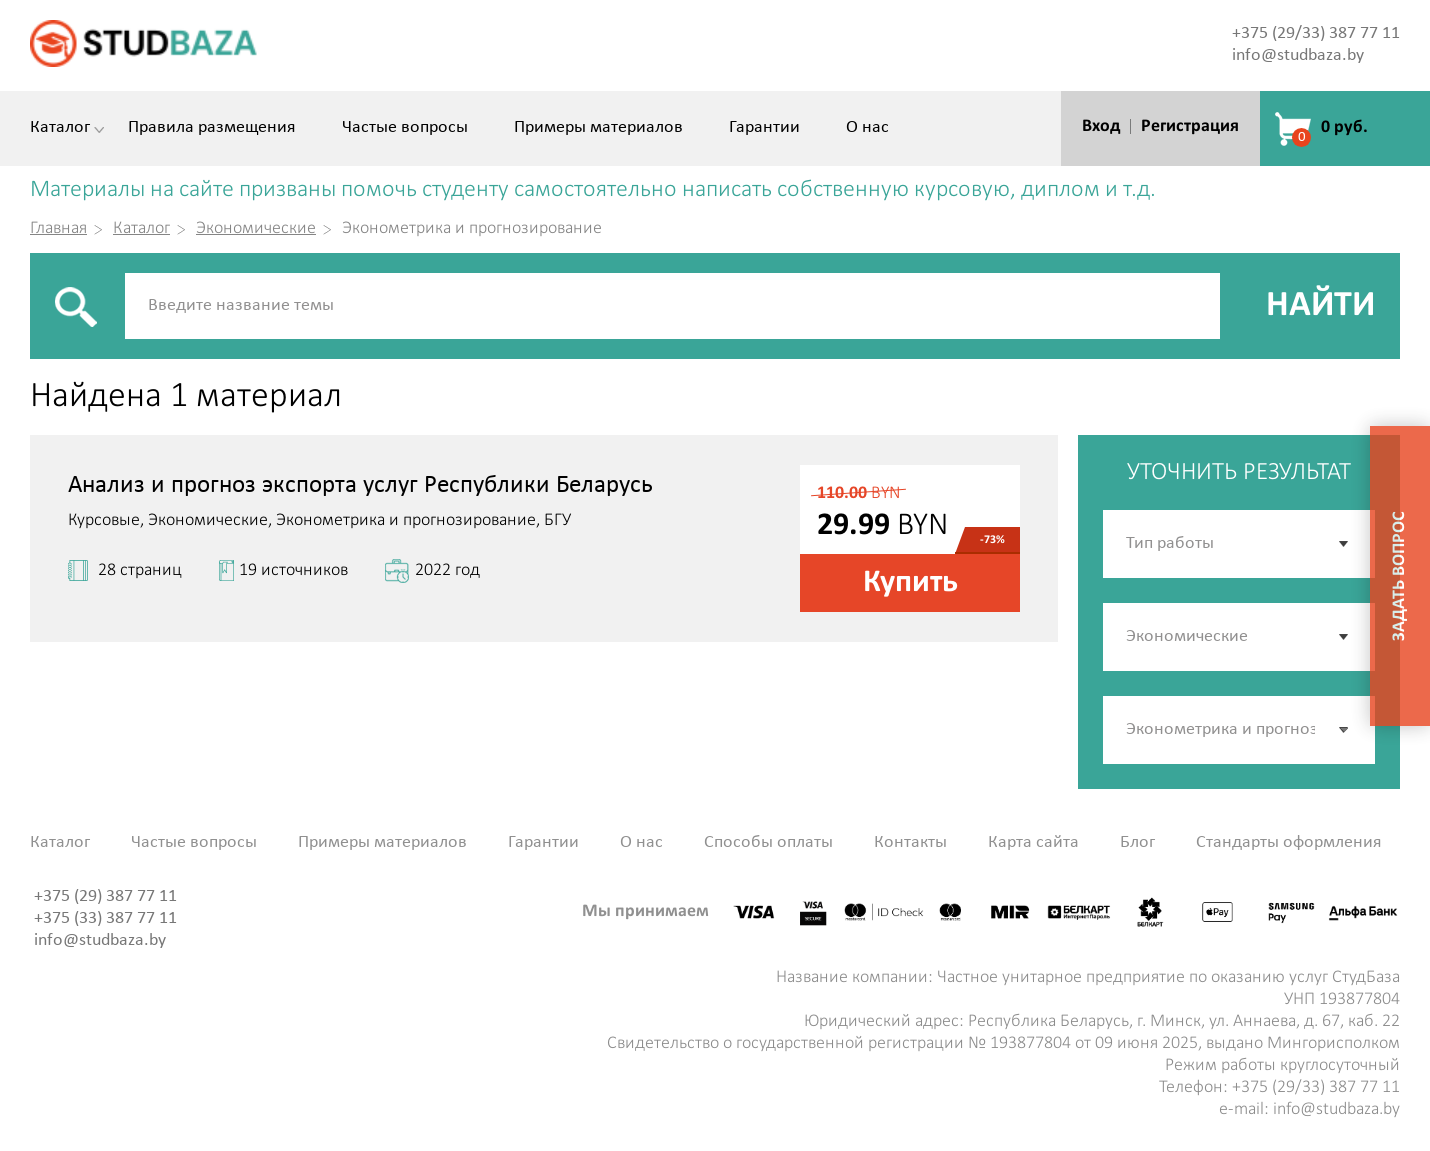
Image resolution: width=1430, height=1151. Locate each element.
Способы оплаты (768, 843)
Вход (1101, 126)
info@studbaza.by (1298, 55)
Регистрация (1190, 126)
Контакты (910, 843)
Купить (910, 583)
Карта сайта (1033, 843)
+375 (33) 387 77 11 (105, 918)
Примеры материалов (598, 128)
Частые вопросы (405, 128)
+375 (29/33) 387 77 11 (1316, 33)
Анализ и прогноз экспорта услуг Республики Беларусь (360, 485)
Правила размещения (212, 128)
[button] (1345, 730)
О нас (867, 128)
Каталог (60, 128)
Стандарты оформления (1289, 843)
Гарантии (764, 128)
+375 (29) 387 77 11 (105, 896)
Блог (1137, 843)
